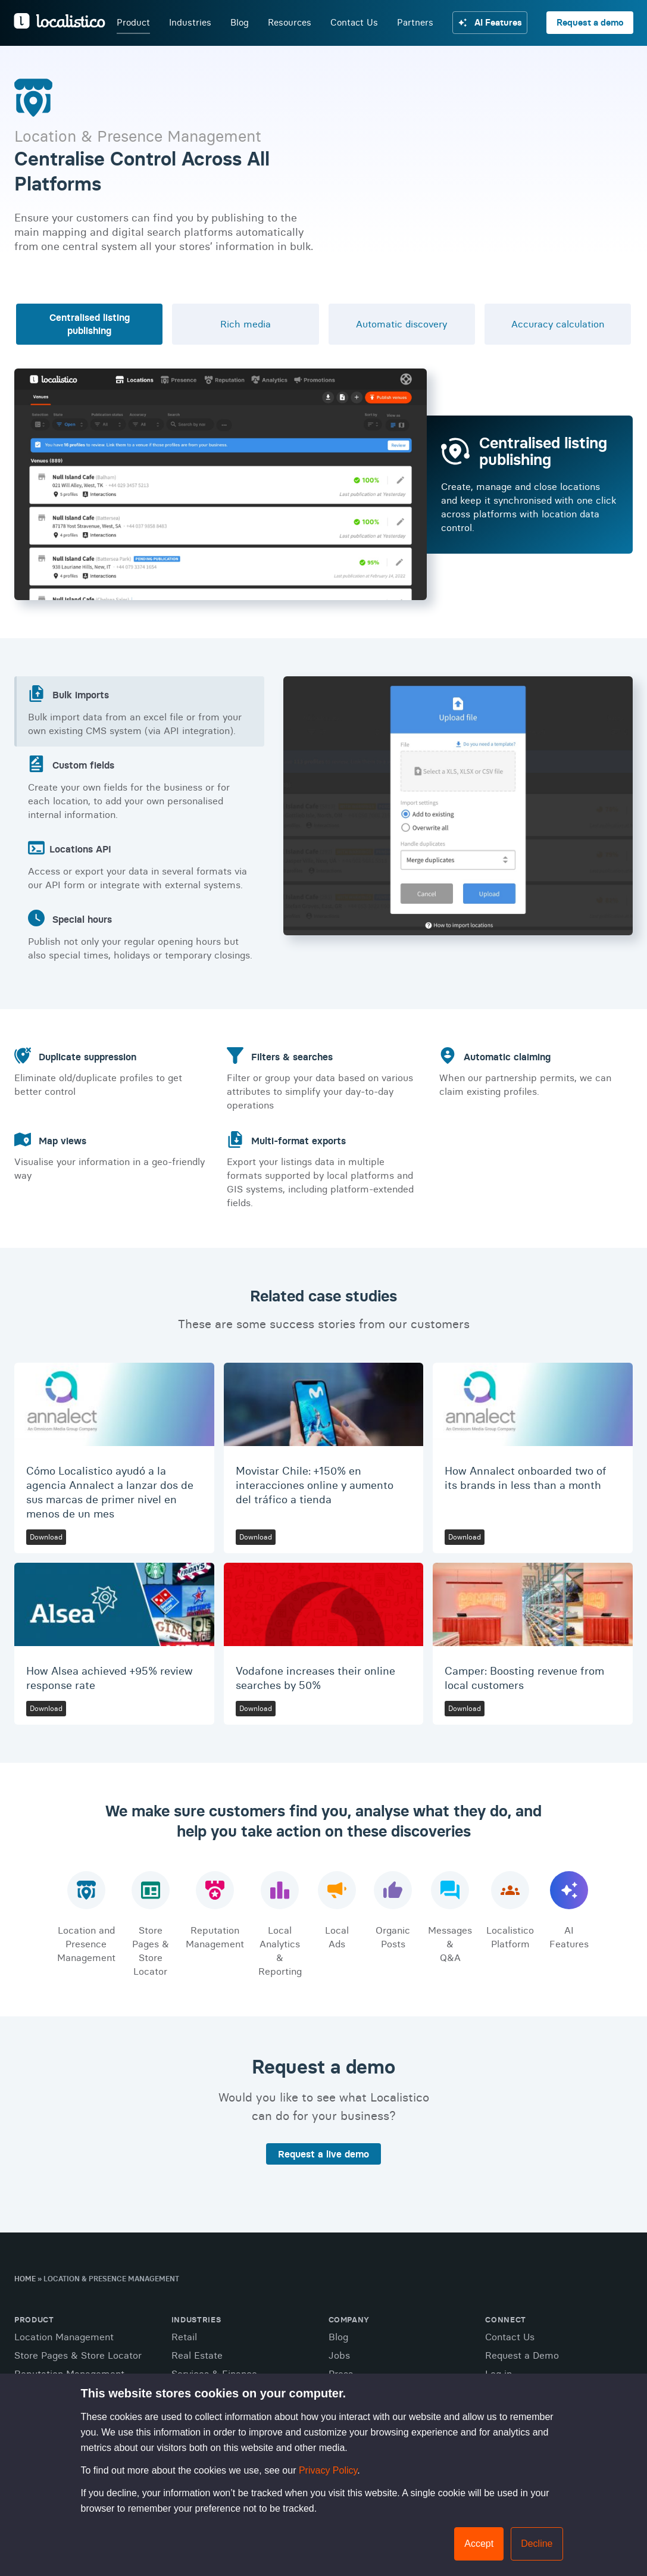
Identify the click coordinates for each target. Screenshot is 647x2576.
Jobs (339, 2355)
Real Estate (197, 2355)
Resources (289, 23)
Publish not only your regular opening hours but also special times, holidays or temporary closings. (140, 935)
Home (25, 2278)
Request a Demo (522, 2355)
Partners (414, 23)
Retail (184, 2337)
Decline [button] (536, 2543)
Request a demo (589, 23)
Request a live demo (323, 2154)
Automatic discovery (401, 324)
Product (132, 23)
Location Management (64, 2337)
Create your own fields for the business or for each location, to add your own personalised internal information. (140, 787)
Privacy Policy (328, 2470)
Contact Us (353, 23)
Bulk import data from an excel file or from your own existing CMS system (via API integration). (140, 710)
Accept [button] (478, 2543)
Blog (239, 23)
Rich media (245, 324)
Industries (189, 23)
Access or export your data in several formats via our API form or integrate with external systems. (140, 865)
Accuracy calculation (557, 324)
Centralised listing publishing (89, 323)
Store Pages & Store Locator (78, 2355)
